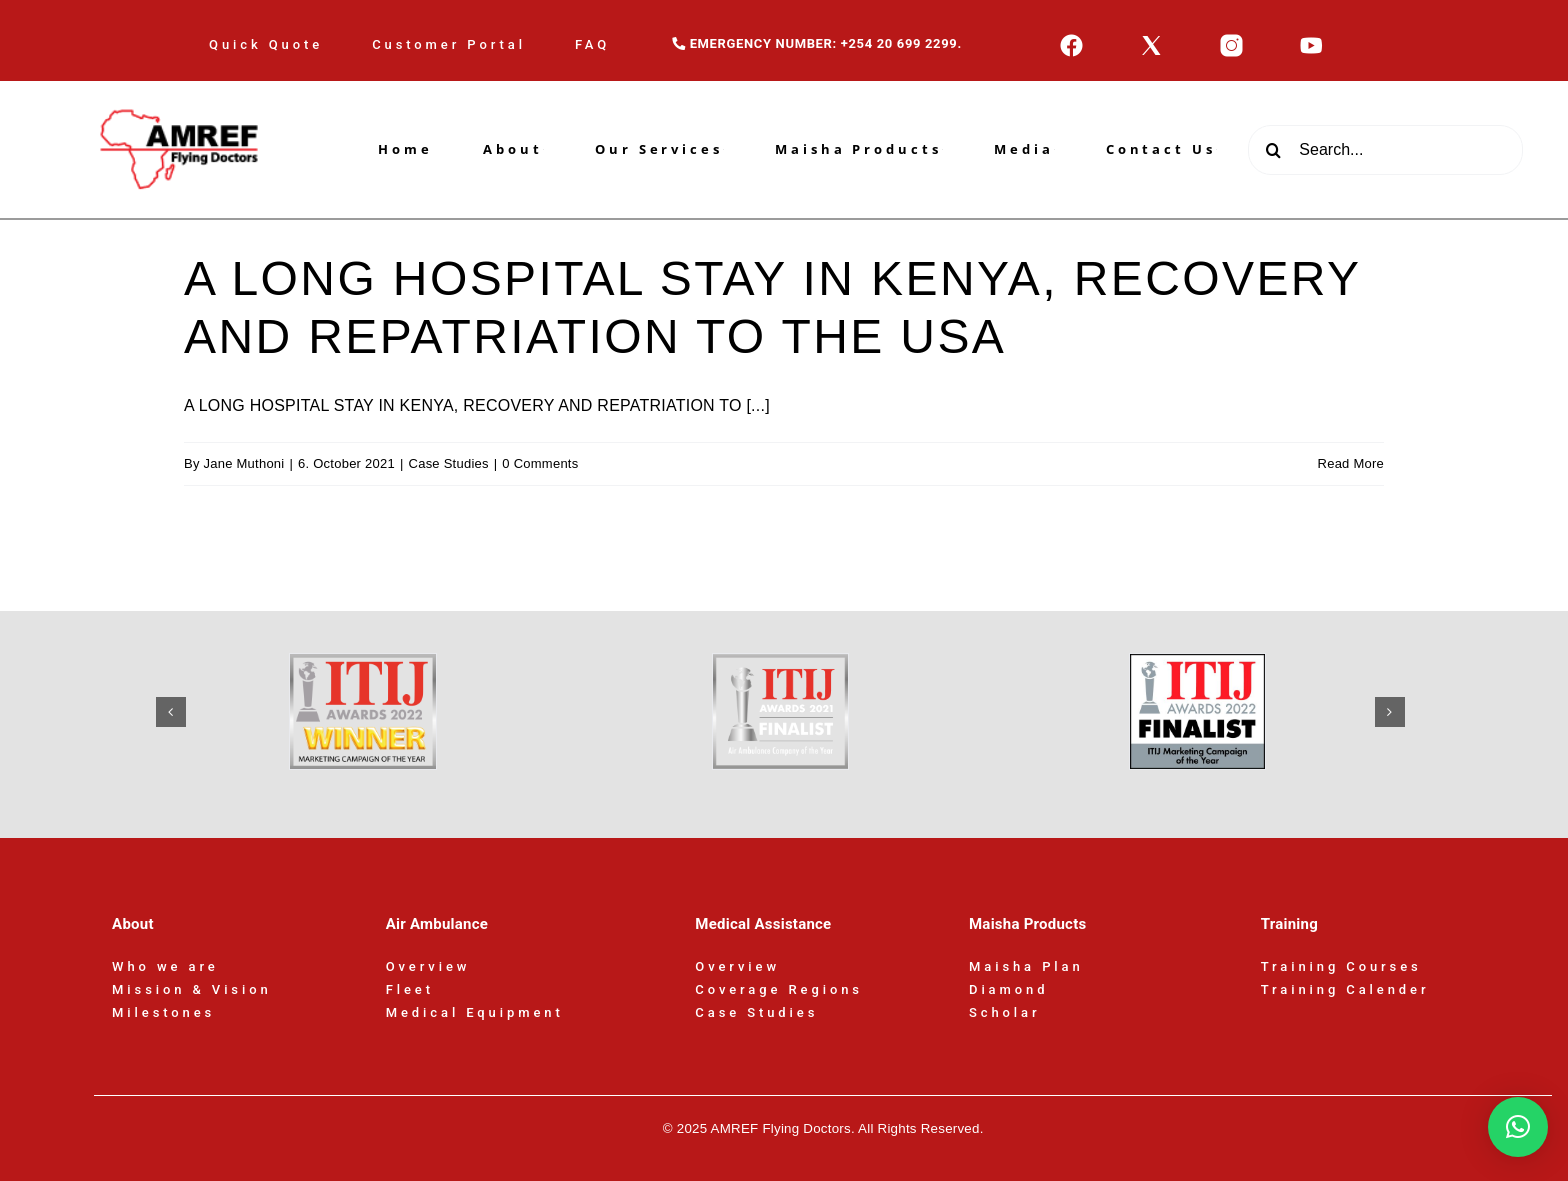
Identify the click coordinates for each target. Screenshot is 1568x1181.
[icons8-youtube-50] (1311, 40)
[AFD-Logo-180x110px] (182, 88)
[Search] (1273, 150)
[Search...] (1385, 150)
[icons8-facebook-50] (1071, 40)
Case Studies (449, 463)
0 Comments (540, 463)
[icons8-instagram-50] (1231, 40)
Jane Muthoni (244, 463)
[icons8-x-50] (1151, 40)
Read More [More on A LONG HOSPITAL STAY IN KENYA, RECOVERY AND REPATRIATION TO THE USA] (1351, 463)
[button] (171, 712)
